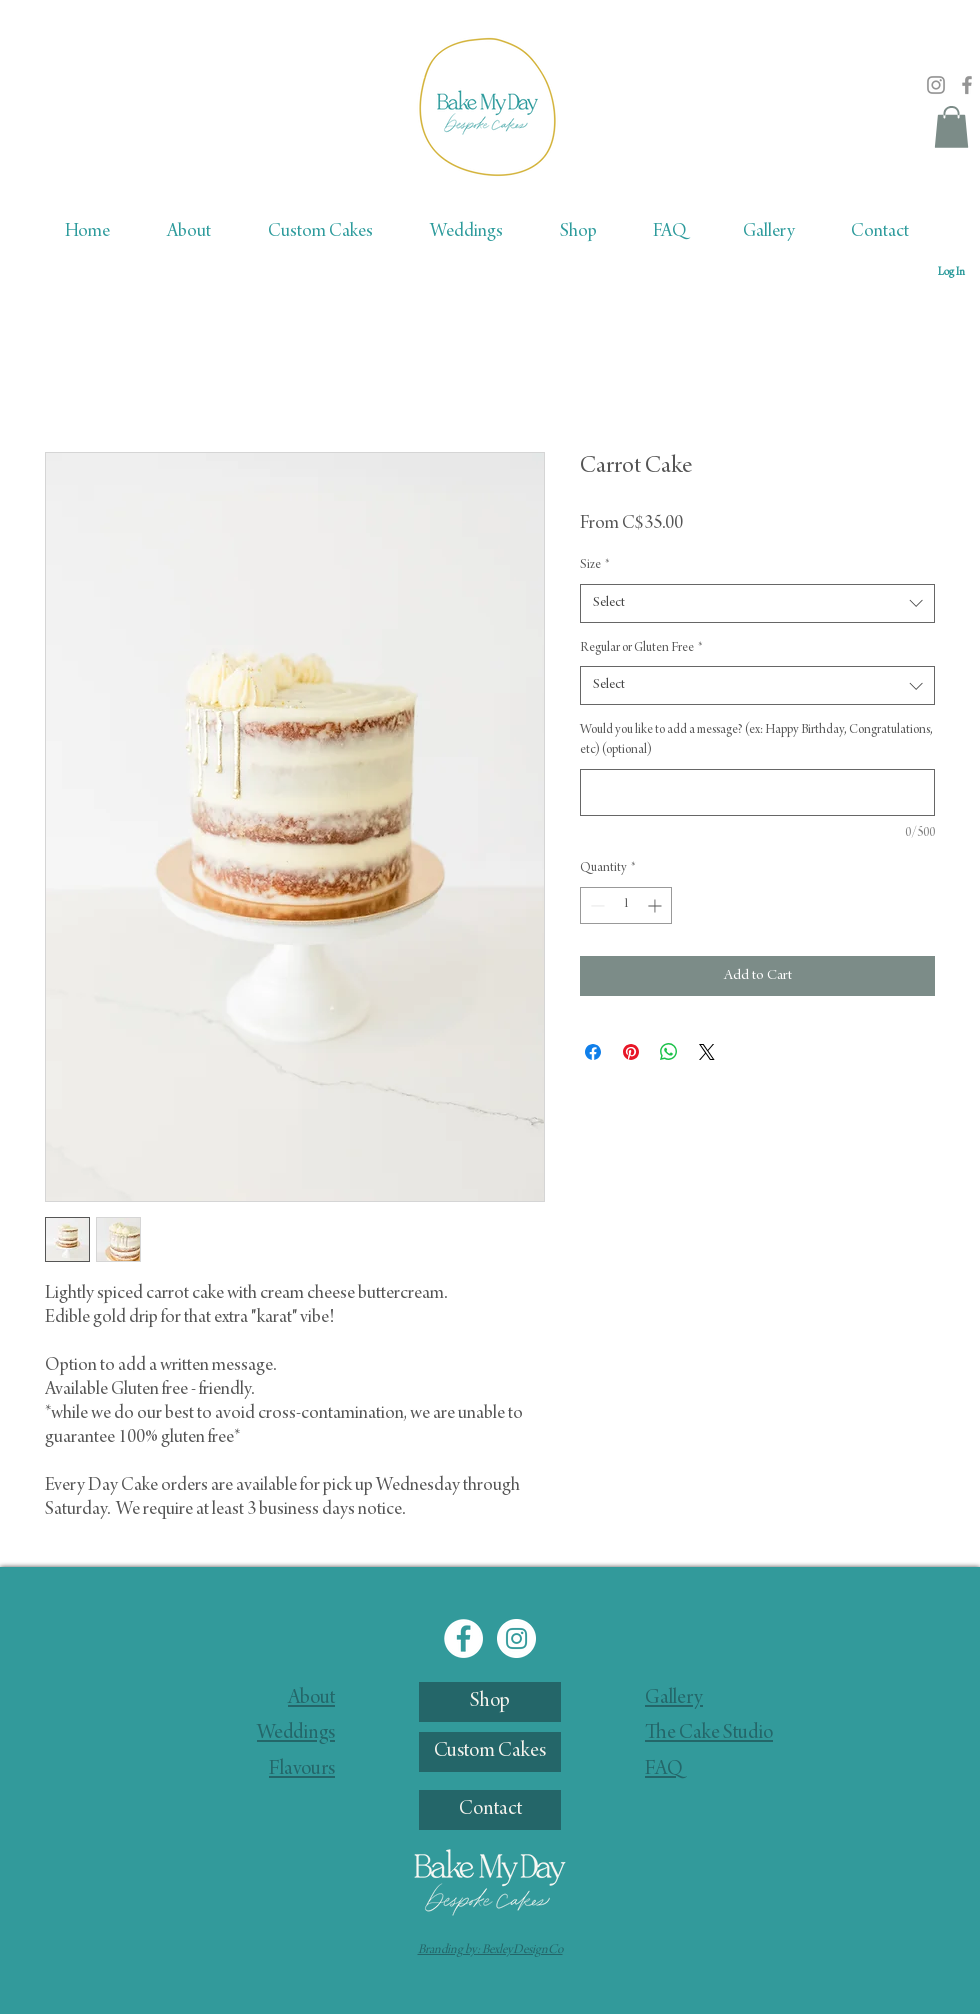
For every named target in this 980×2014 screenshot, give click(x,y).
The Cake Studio (709, 1734)
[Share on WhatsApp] (669, 1052)
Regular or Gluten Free (641, 648)
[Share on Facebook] (593, 1052)
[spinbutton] (626, 905)
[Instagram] (936, 85)
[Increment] (656, 905)
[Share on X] (707, 1052)
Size (594, 565)
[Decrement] (595, 905)
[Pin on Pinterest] (631, 1052)
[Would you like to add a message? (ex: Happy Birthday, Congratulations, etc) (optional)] (757, 792)
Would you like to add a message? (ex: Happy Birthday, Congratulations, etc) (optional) (756, 740)
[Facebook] (967, 85)
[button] (951, 127)
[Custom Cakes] (490, 1752)
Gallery (674, 1699)
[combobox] (757, 603)
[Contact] (490, 1810)
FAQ (664, 1770)
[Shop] (490, 1702)
